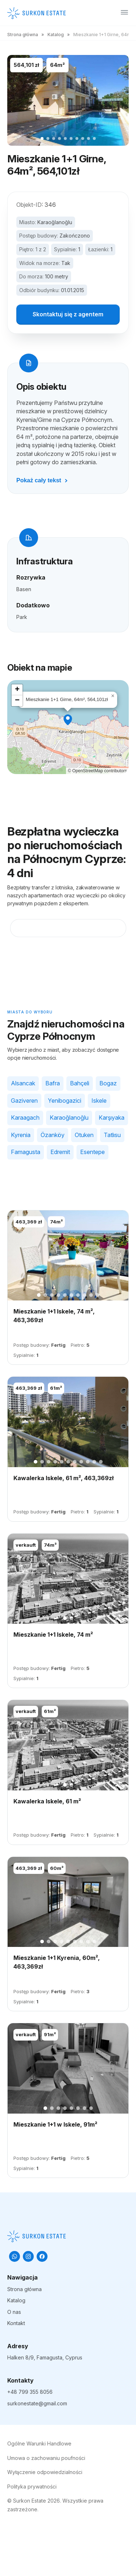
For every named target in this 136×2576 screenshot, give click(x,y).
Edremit (60, 1151)
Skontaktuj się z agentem (68, 314)
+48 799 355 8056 (30, 2392)
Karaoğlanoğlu (54, 222)
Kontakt (16, 2323)
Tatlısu (112, 1135)
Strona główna (22, 34)
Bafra (52, 1083)
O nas (14, 2312)
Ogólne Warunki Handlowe (39, 2443)
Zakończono (74, 235)
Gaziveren (24, 1100)
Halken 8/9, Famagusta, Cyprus (44, 2357)
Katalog (56, 34)
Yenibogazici (64, 1100)
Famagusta (25, 1151)
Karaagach (25, 1117)
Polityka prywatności (32, 2486)
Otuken (84, 1135)
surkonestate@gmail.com (37, 2403)
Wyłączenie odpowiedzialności (44, 2472)
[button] (68, 720)
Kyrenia (20, 1135)
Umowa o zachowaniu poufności (46, 2458)
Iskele (99, 1100)
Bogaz (108, 1083)
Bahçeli (79, 1083)
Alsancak (23, 1083)
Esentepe (92, 1151)
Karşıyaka (111, 1117)
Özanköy (53, 1135)
